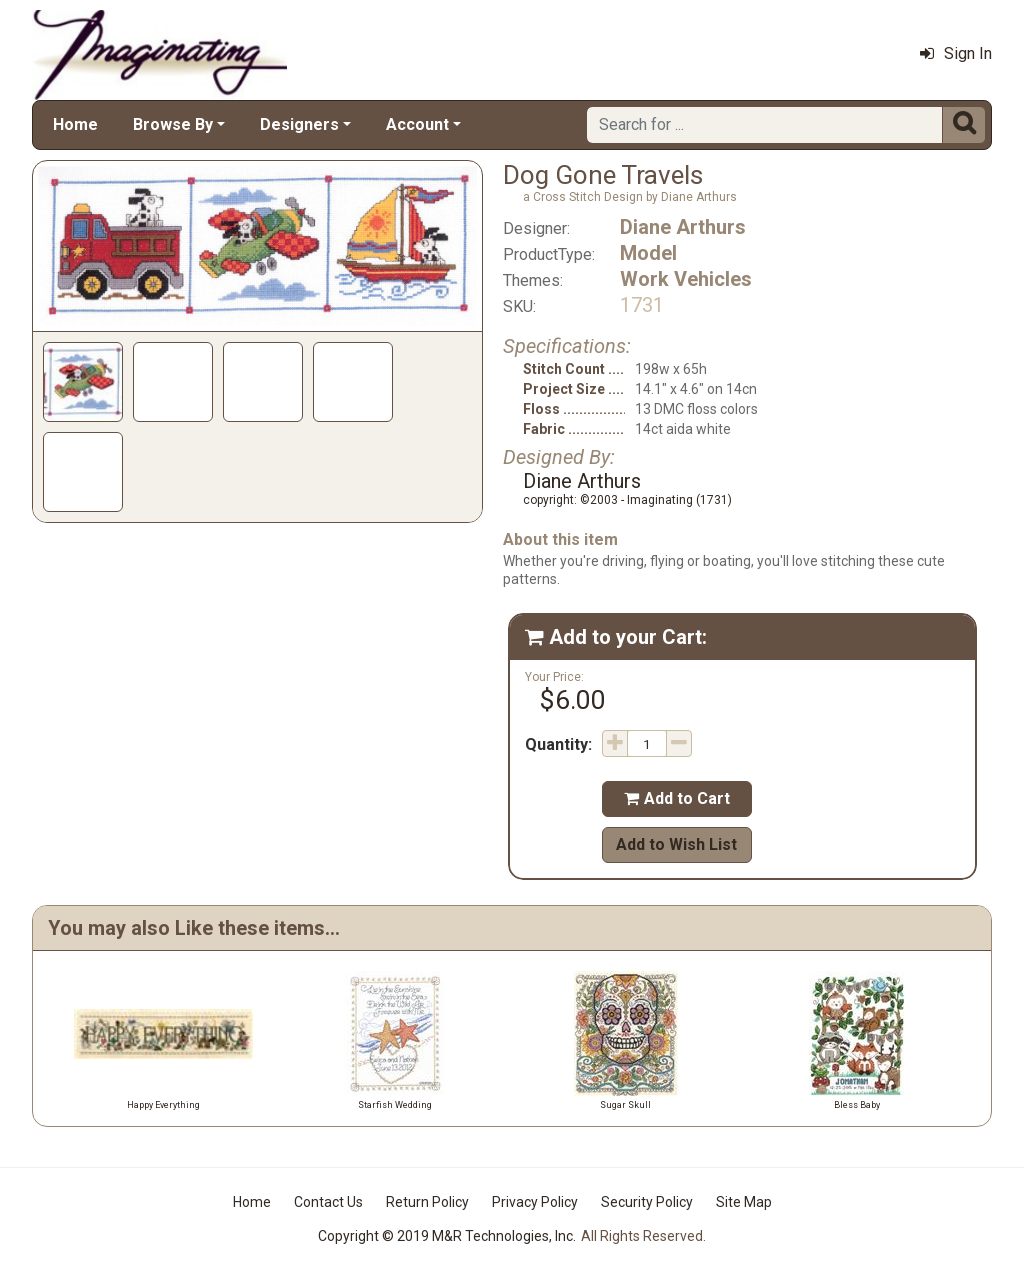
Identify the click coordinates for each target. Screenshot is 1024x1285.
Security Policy (647, 1202)
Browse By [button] (173, 124)
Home (75, 124)
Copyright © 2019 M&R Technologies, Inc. (447, 1236)
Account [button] (417, 124)
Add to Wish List (676, 844)
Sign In (956, 53)
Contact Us (328, 1202)
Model (648, 253)
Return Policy (427, 1202)
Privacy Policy (535, 1202)
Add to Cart (677, 798)
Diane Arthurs (683, 227)
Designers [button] (299, 124)
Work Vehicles (686, 279)
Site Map (744, 1202)
